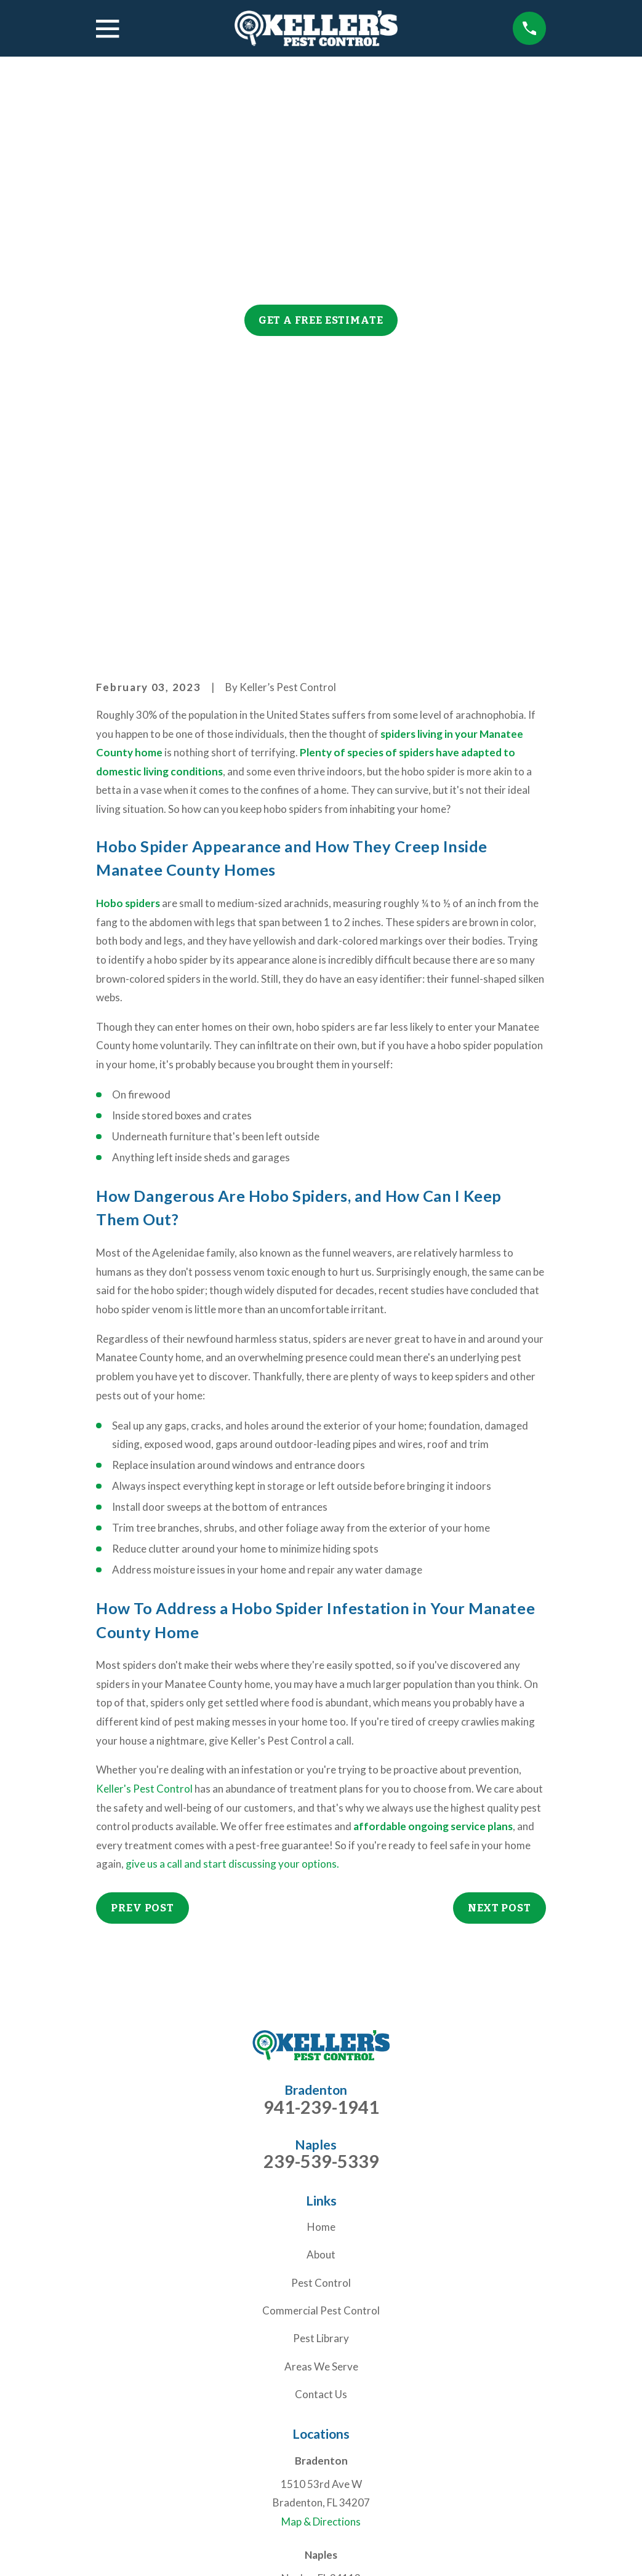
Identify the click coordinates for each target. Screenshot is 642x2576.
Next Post (499, 1717)
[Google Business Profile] (277, 2452)
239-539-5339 (321, 1971)
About (321, 2064)
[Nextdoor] (306, 2452)
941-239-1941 (321, 1917)
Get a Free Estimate (321, 320)
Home (321, 2036)
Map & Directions (321, 2330)
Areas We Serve (321, 2175)
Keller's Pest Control (144, 1597)
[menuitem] (113, 2550)
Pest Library (321, 2148)
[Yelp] (364, 2452)
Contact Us (321, 2204)
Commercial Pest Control (321, 2120)
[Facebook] (335, 2452)
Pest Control (321, 2092)
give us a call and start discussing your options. (232, 1673)
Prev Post (142, 1717)
